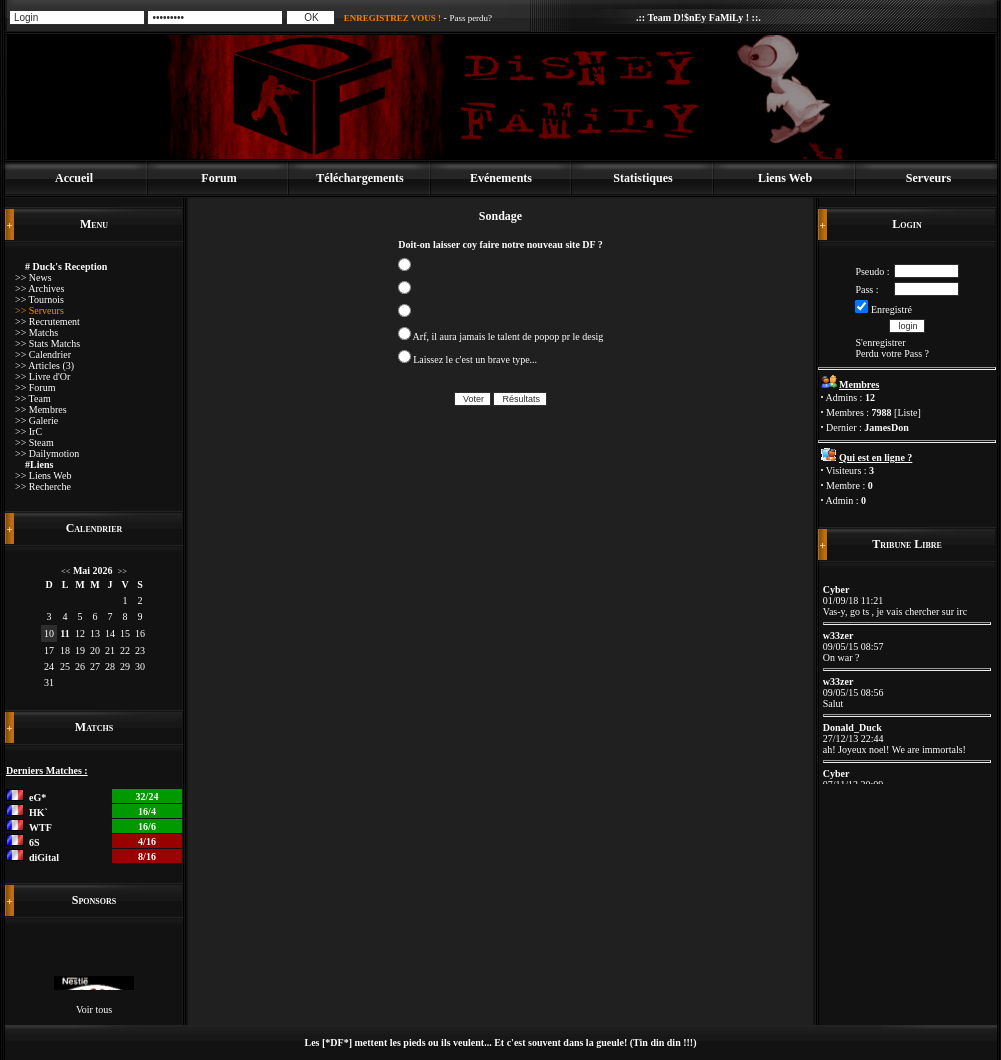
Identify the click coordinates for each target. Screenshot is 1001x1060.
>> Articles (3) (44, 365)
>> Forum (35, 387)
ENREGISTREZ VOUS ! (392, 18)
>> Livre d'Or (42, 376)
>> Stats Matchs (47, 343)
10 (49, 633)
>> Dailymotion (47, 453)
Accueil (74, 178)
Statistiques (642, 178)
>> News (33, 277)
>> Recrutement (47, 321)
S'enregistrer (880, 342)
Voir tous (94, 1009)
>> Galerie (36, 420)
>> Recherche (43, 486)
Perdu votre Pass (888, 353)
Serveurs (928, 178)
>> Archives (39, 288)
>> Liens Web (43, 475)
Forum (218, 178)
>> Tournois (39, 299)
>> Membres (41, 409)
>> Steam (34, 442)
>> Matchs (36, 332)
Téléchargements (359, 178)
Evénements (501, 178)
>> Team (33, 398)
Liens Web (785, 178)
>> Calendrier (43, 354)
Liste (907, 412)
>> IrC (28, 431)
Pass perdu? (470, 18)
